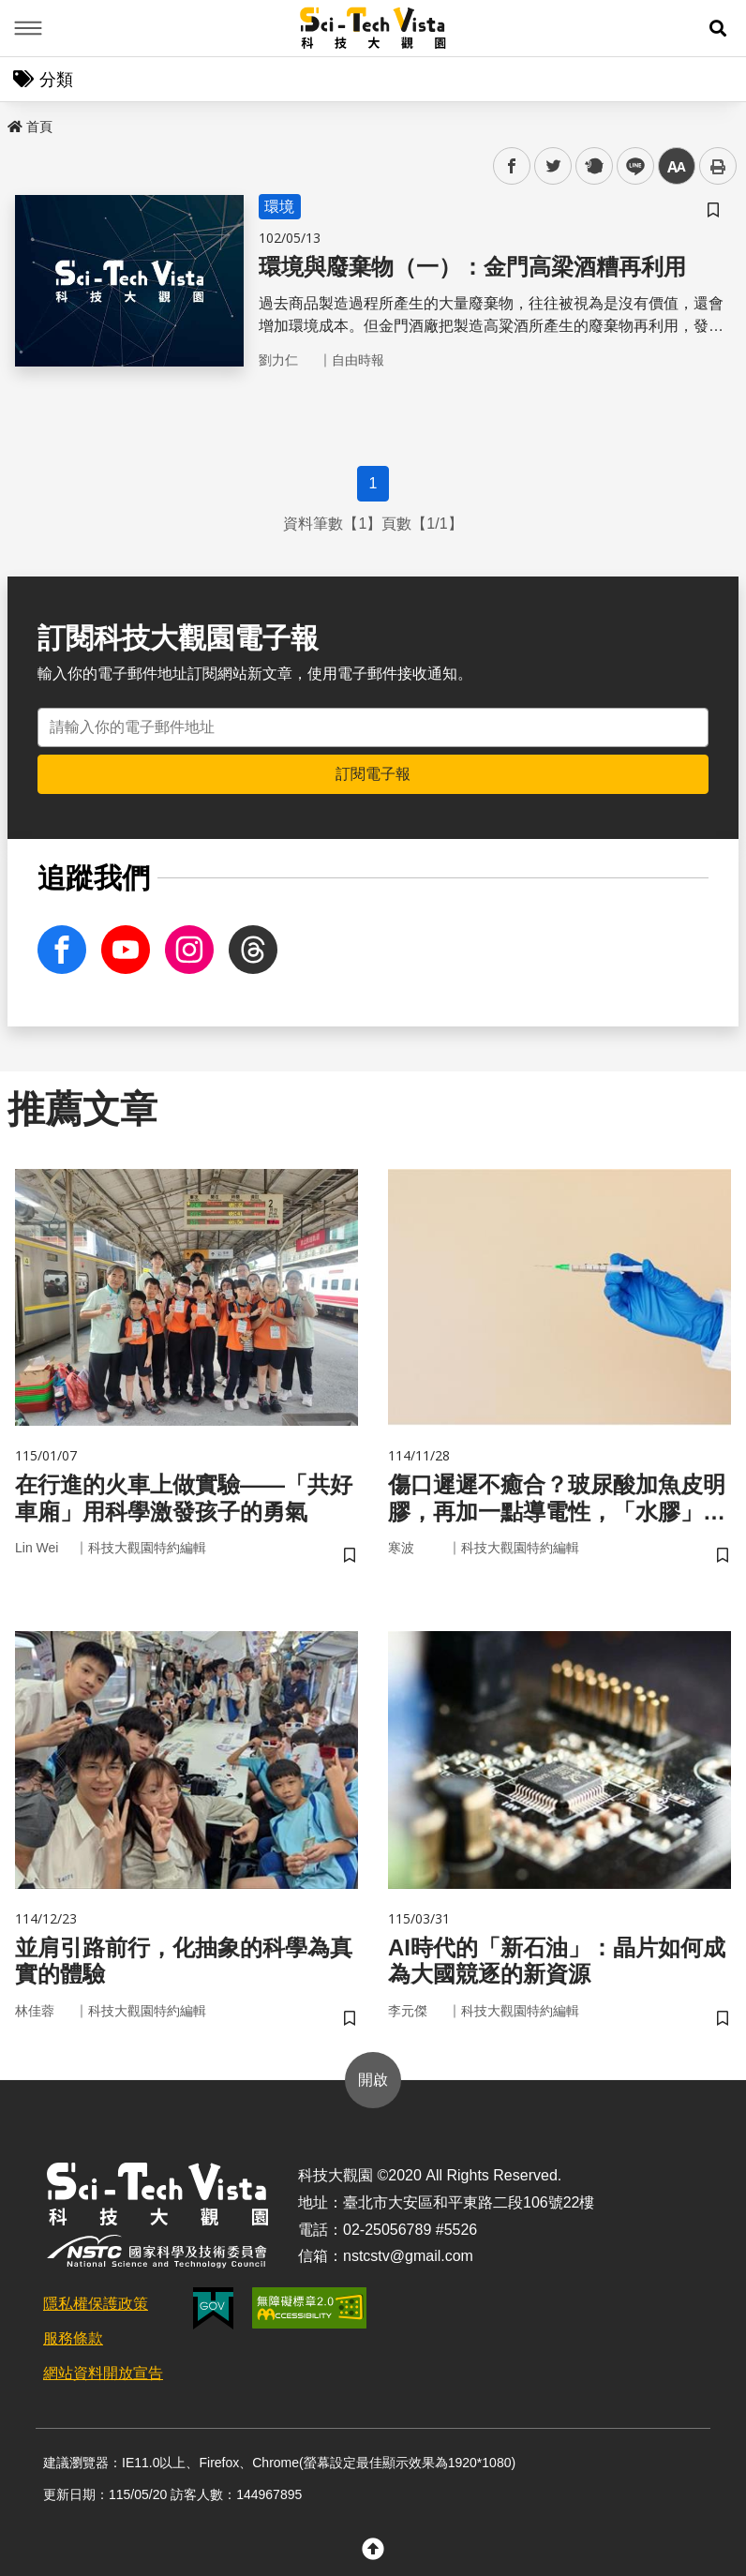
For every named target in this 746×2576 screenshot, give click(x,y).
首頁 (29, 126)
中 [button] (676, 166)
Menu (28, 28)
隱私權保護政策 (95, 2304)
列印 (718, 166)
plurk (592, 166)
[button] (718, 28)
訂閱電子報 (373, 774)
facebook (512, 166)
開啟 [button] (373, 2080)
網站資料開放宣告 (103, 2373)
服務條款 (73, 2338)
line (629, 166)
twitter (553, 166)
